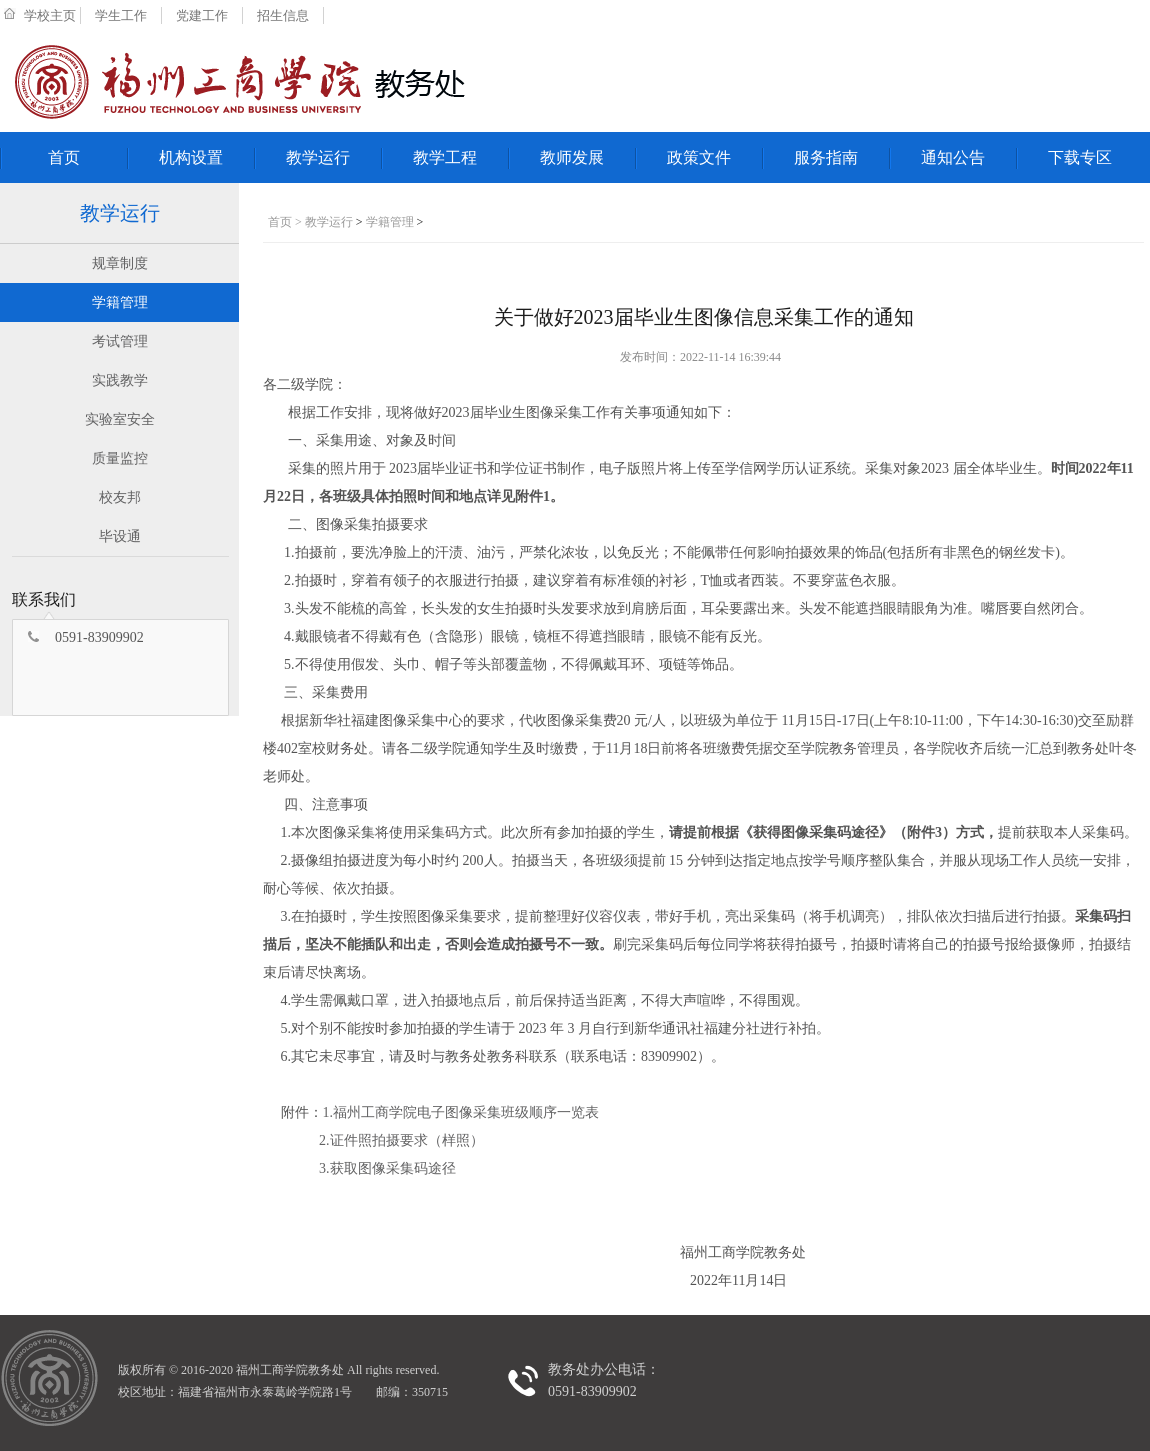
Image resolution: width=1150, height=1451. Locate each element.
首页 (64, 157)
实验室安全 (120, 419)
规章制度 (120, 263)
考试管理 (120, 341)
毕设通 (120, 536)
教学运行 (318, 157)
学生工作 (121, 15)
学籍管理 (120, 302)
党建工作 (202, 15)
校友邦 (120, 497)
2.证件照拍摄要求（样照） (401, 1140)
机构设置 (191, 157)
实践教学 (120, 380)
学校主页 (50, 15)
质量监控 (120, 458)
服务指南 (826, 157)
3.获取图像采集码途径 (387, 1168)
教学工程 (445, 157)
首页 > (286, 222)
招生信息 (283, 15)
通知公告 (953, 157)
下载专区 (1080, 157)
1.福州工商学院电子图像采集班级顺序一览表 (461, 1112)
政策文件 (699, 157)
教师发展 (572, 157)
